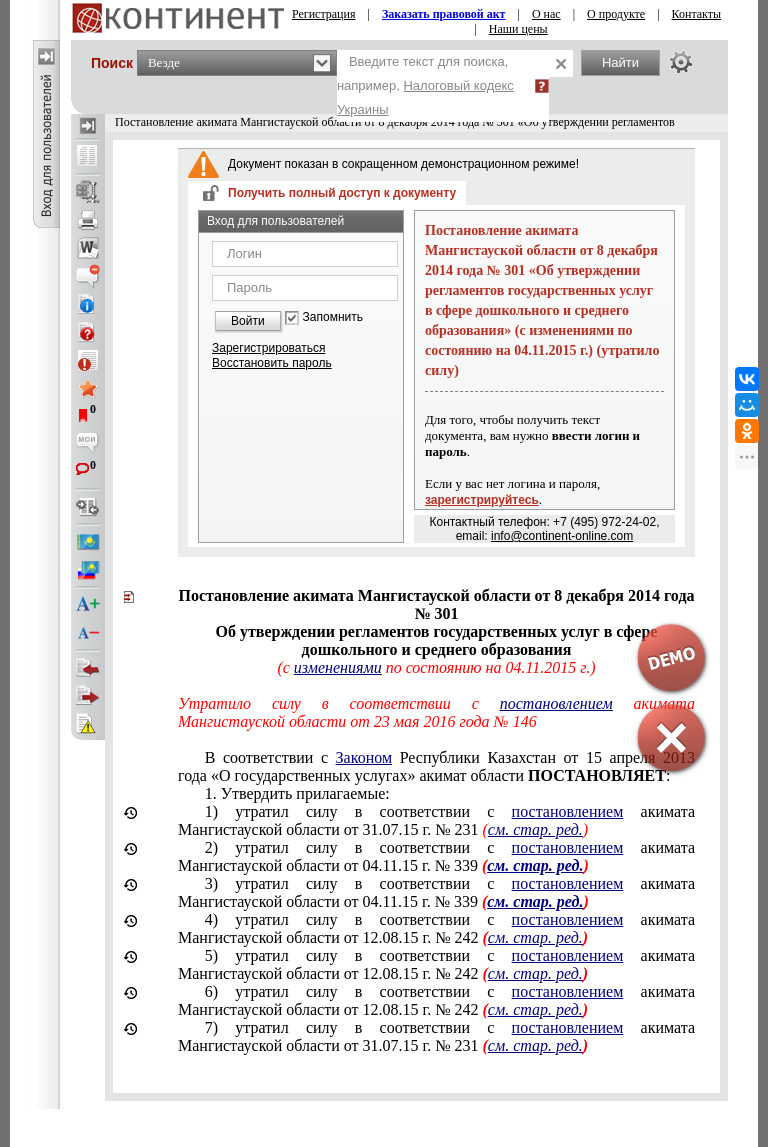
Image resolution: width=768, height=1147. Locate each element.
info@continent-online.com (562, 536)
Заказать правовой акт (444, 14)
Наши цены (518, 29)
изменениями (338, 667)
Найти (620, 62)
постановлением (568, 811)
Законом (364, 757)
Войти (248, 321)
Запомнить (333, 317)
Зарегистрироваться (268, 348)
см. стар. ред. (535, 829)
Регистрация (324, 14)
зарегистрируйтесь (482, 500)
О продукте (616, 14)
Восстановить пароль (272, 363)
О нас (546, 14)
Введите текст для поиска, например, (425, 85)
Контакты (697, 14)
